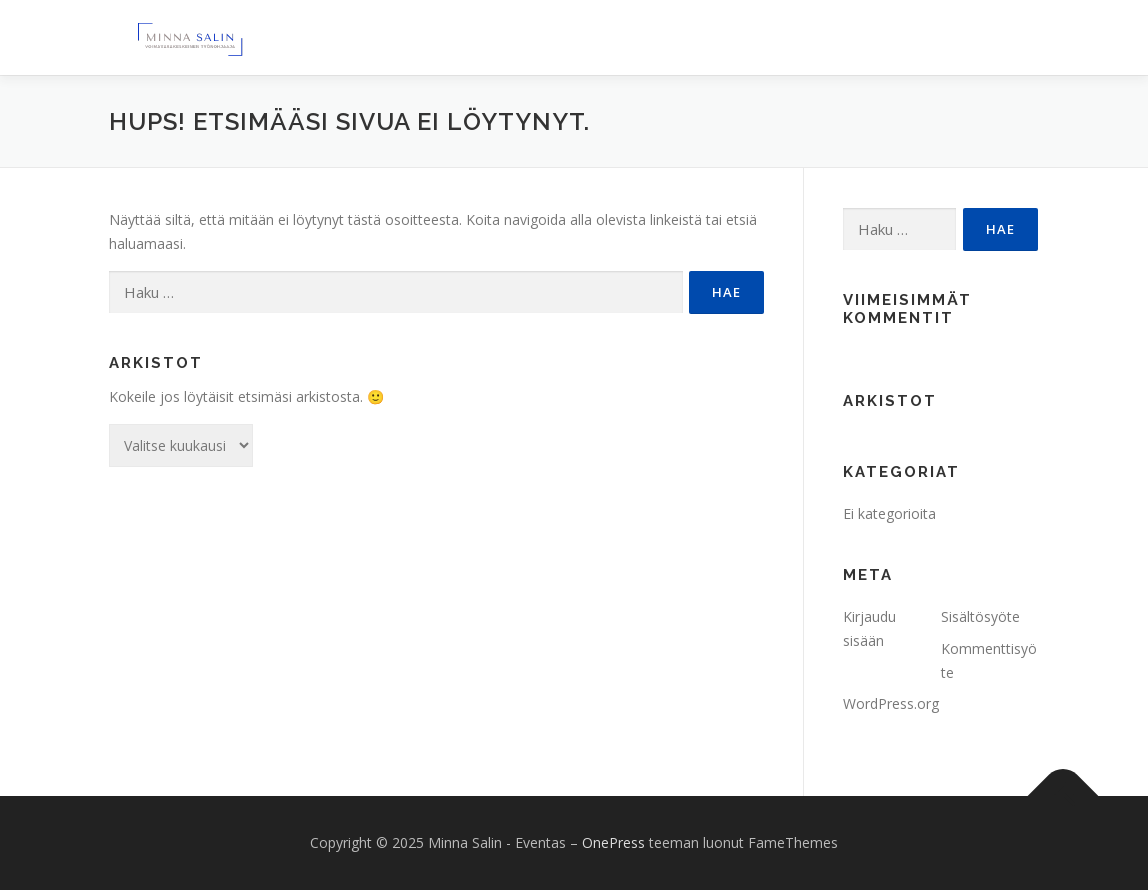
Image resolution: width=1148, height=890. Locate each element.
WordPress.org (891, 703)
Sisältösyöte (980, 616)
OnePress (613, 842)
